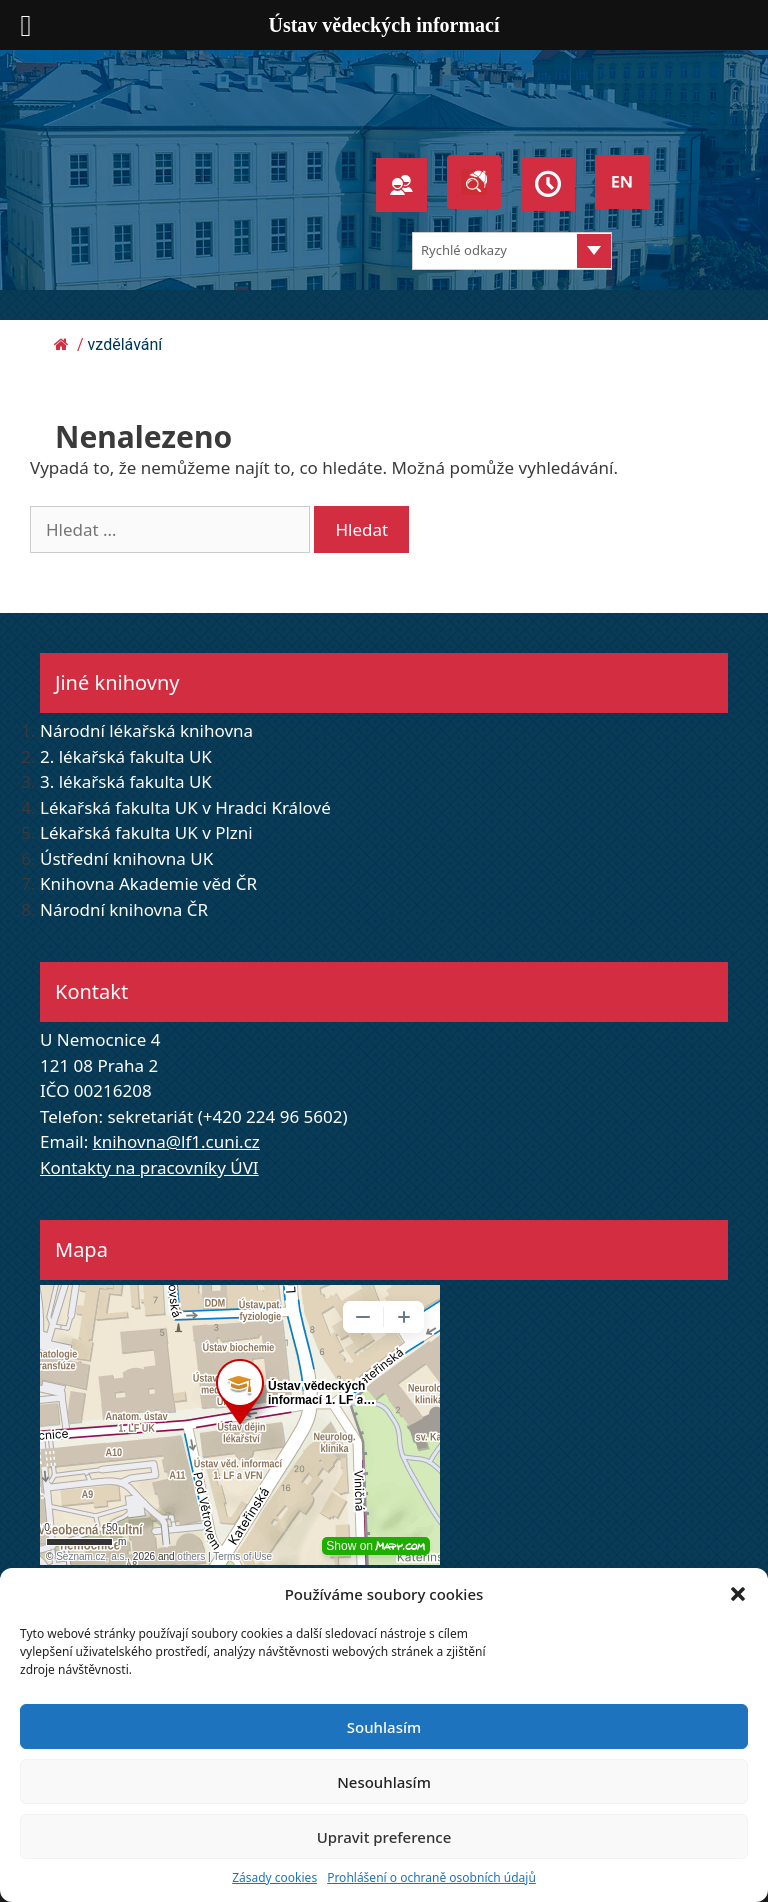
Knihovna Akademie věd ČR (148, 883)
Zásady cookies (274, 1877)
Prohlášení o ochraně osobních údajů (431, 1877)
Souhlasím (384, 1727)
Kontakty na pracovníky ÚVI (149, 1167)
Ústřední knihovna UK (126, 858)
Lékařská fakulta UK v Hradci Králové (185, 807)
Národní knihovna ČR (124, 909)
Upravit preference (384, 1837)
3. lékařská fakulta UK (126, 781)
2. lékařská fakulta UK (126, 756)
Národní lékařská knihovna (146, 730)
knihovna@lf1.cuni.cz (176, 1141)
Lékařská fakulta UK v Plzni (146, 832)
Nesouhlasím (384, 1782)
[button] (738, 1594)
